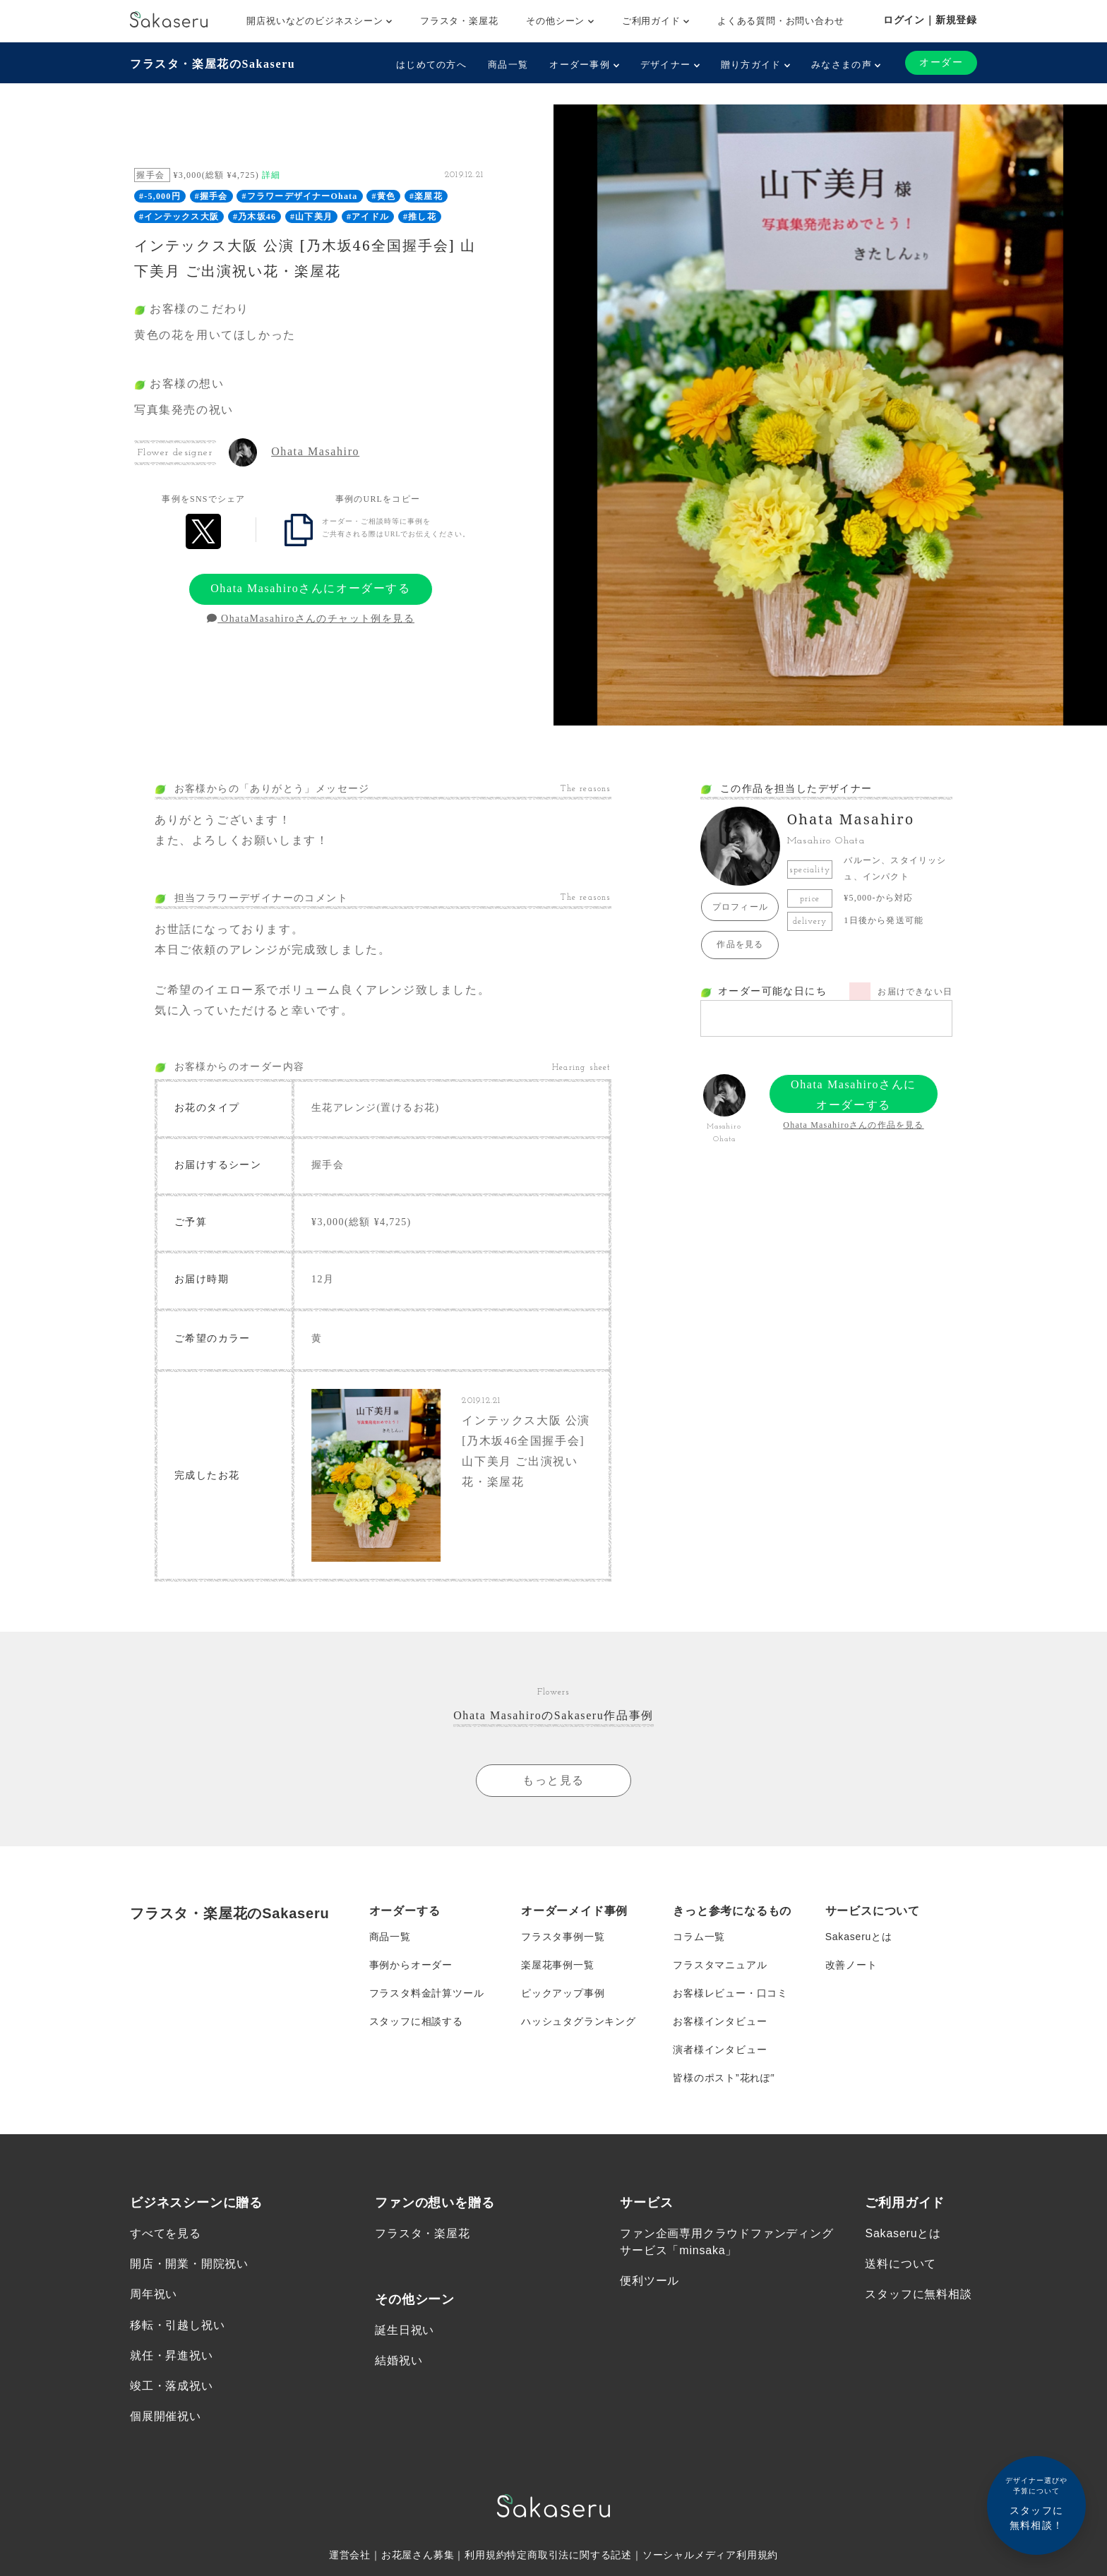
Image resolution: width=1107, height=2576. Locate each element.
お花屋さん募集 (418, 2554)
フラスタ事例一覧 (562, 1936)
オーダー (941, 62)
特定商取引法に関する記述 (569, 2554)
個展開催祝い (165, 2416)
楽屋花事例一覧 (557, 1964)
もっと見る (553, 1780)
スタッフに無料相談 (918, 2294)
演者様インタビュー (720, 2049)
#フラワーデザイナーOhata (300, 196)
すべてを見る (165, 2233)
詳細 (271, 175)
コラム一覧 (699, 1936)
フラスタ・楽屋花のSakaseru (212, 64)
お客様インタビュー (720, 2021)
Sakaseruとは (858, 1936)
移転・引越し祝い (177, 2325)
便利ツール (649, 2281)
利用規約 (485, 2554)
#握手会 (211, 196)
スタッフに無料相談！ (1036, 2503)
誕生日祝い (404, 2330)
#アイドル (368, 217)
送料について (900, 2264)
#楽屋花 (426, 196)
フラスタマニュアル (720, 1964)
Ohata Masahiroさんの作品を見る (853, 1125)
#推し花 (419, 217)
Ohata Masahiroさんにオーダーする (310, 588)
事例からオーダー (411, 1964)
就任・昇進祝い (171, 2355)
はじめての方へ (431, 64)
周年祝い (153, 2294)
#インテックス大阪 (179, 217)
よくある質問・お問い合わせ (780, 21)
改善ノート (851, 1964)
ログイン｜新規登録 (930, 19)
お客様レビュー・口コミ (730, 1993)
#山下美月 (311, 217)
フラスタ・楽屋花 (459, 21)
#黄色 (384, 196)
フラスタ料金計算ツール (426, 1993)
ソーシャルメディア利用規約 (710, 2554)
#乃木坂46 (254, 217)
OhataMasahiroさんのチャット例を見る (310, 618)
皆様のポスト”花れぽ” (723, 2077)
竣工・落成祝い (171, 2386)
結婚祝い (398, 2360)
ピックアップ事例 (562, 1993)
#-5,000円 (160, 196)
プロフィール (740, 907)
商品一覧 (508, 64)
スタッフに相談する (416, 2021)
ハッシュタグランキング (578, 2021)
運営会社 (350, 2554)
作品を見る (740, 944)
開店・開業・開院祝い (189, 2264)
